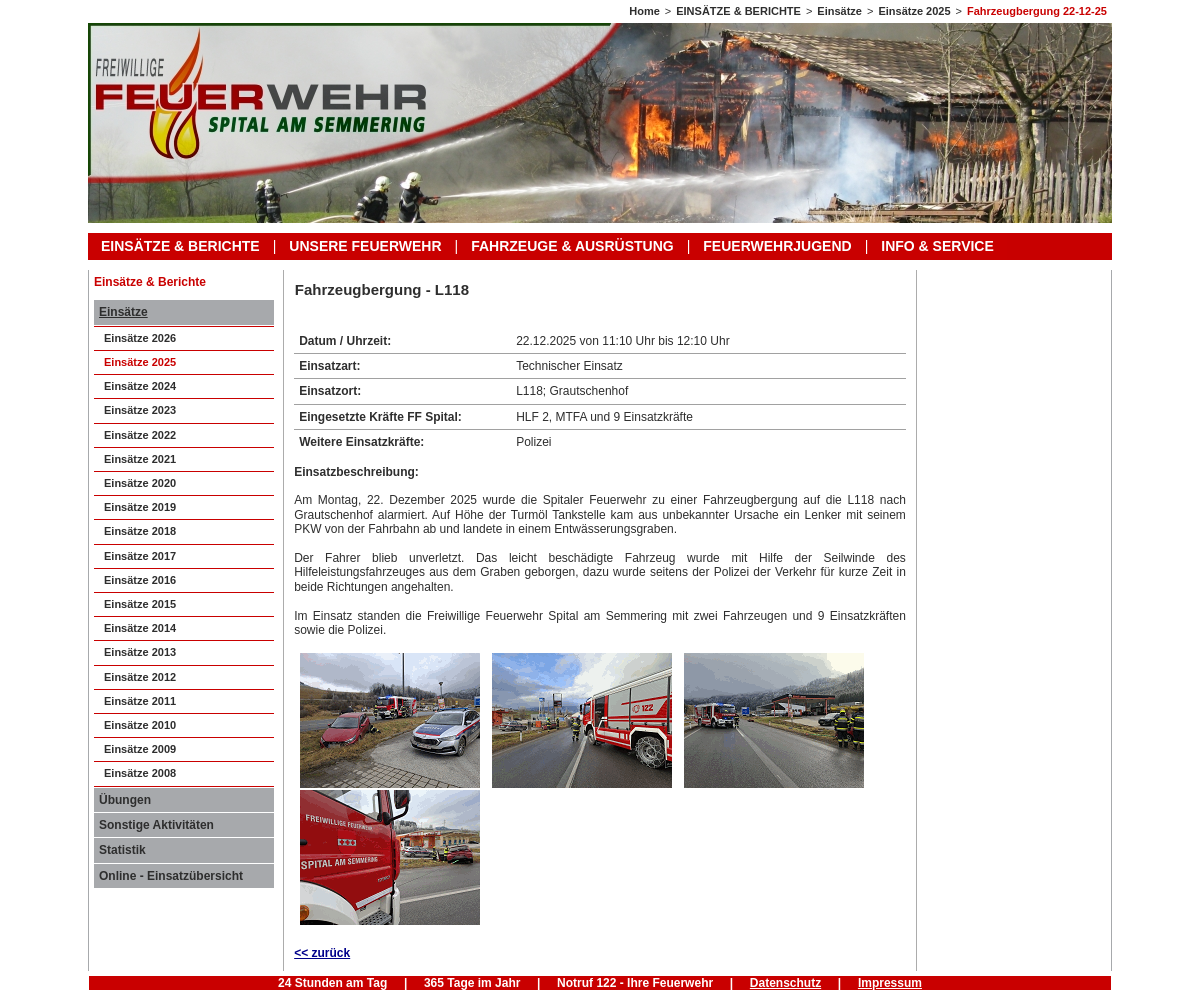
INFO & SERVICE (937, 246)
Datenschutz (785, 983)
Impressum (890, 983)
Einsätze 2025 (914, 11)
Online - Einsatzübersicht (171, 876)
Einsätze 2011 (140, 701)
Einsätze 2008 (140, 773)
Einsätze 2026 (140, 338)
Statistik (122, 850)
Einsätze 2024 (140, 386)
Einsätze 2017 (140, 556)
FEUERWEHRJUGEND (777, 246)
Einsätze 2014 (140, 628)
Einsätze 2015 (140, 604)
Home (644, 11)
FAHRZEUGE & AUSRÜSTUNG (572, 246)
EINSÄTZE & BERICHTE (738, 11)
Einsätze (839, 11)
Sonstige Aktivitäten (156, 825)
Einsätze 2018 (140, 531)
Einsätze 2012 (140, 677)
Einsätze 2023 (140, 410)
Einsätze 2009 (140, 749)
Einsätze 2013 (140, 652)
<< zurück (322, 953)
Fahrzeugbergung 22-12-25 (1037, 11)
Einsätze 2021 (140, 459)
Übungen (125, 800)
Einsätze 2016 (140, 580)
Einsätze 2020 (140, 483)
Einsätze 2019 (140, 507)
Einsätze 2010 (140, 725)
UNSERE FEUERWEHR (365, 246)
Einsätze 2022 (140, 435)
